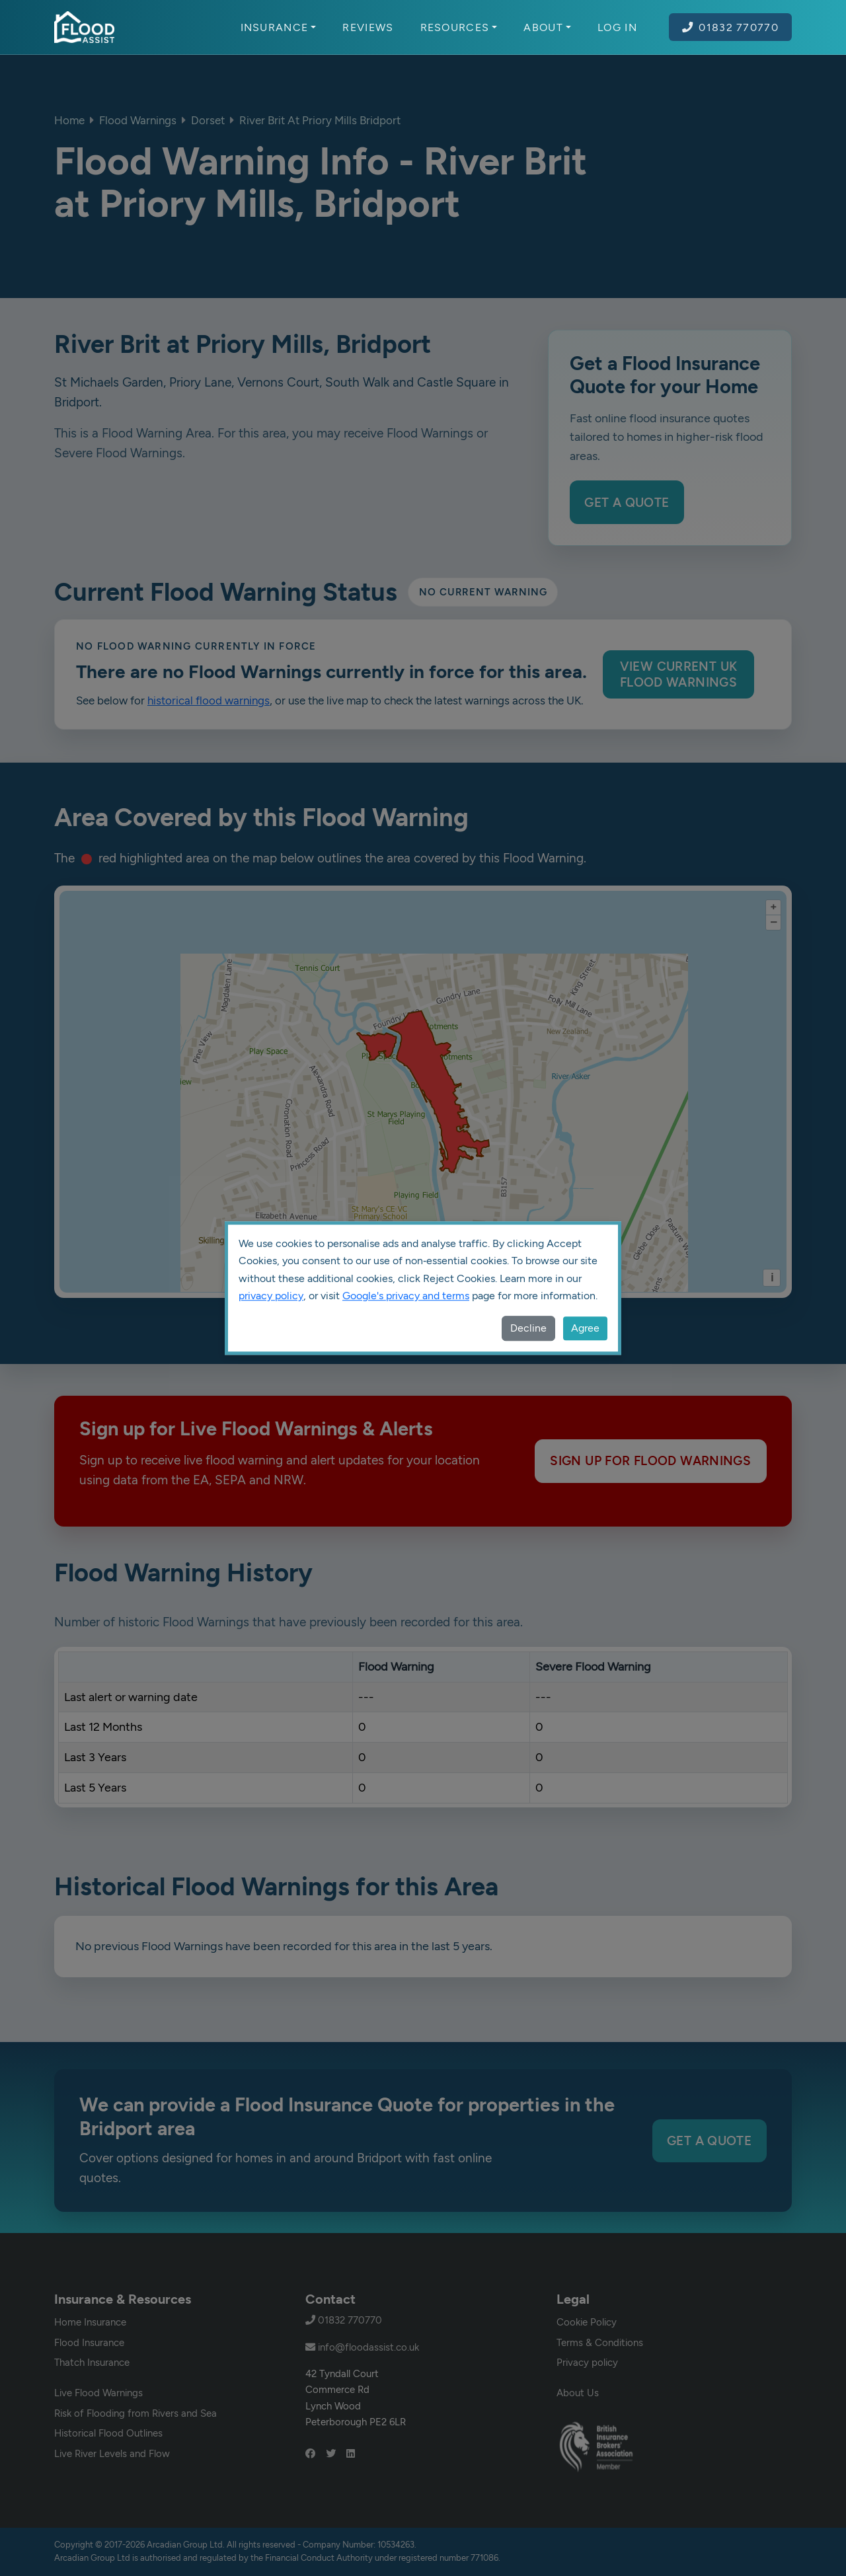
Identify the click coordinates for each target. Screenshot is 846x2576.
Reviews (367, 27)
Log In (617, 27)
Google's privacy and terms (405, 1295)
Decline (528, 1328)
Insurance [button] (279, 27)
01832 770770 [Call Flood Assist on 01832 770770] (730, 27)
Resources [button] (459, 27)
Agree (585, 1328)
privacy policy (271, 1295)
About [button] (547, 27)
